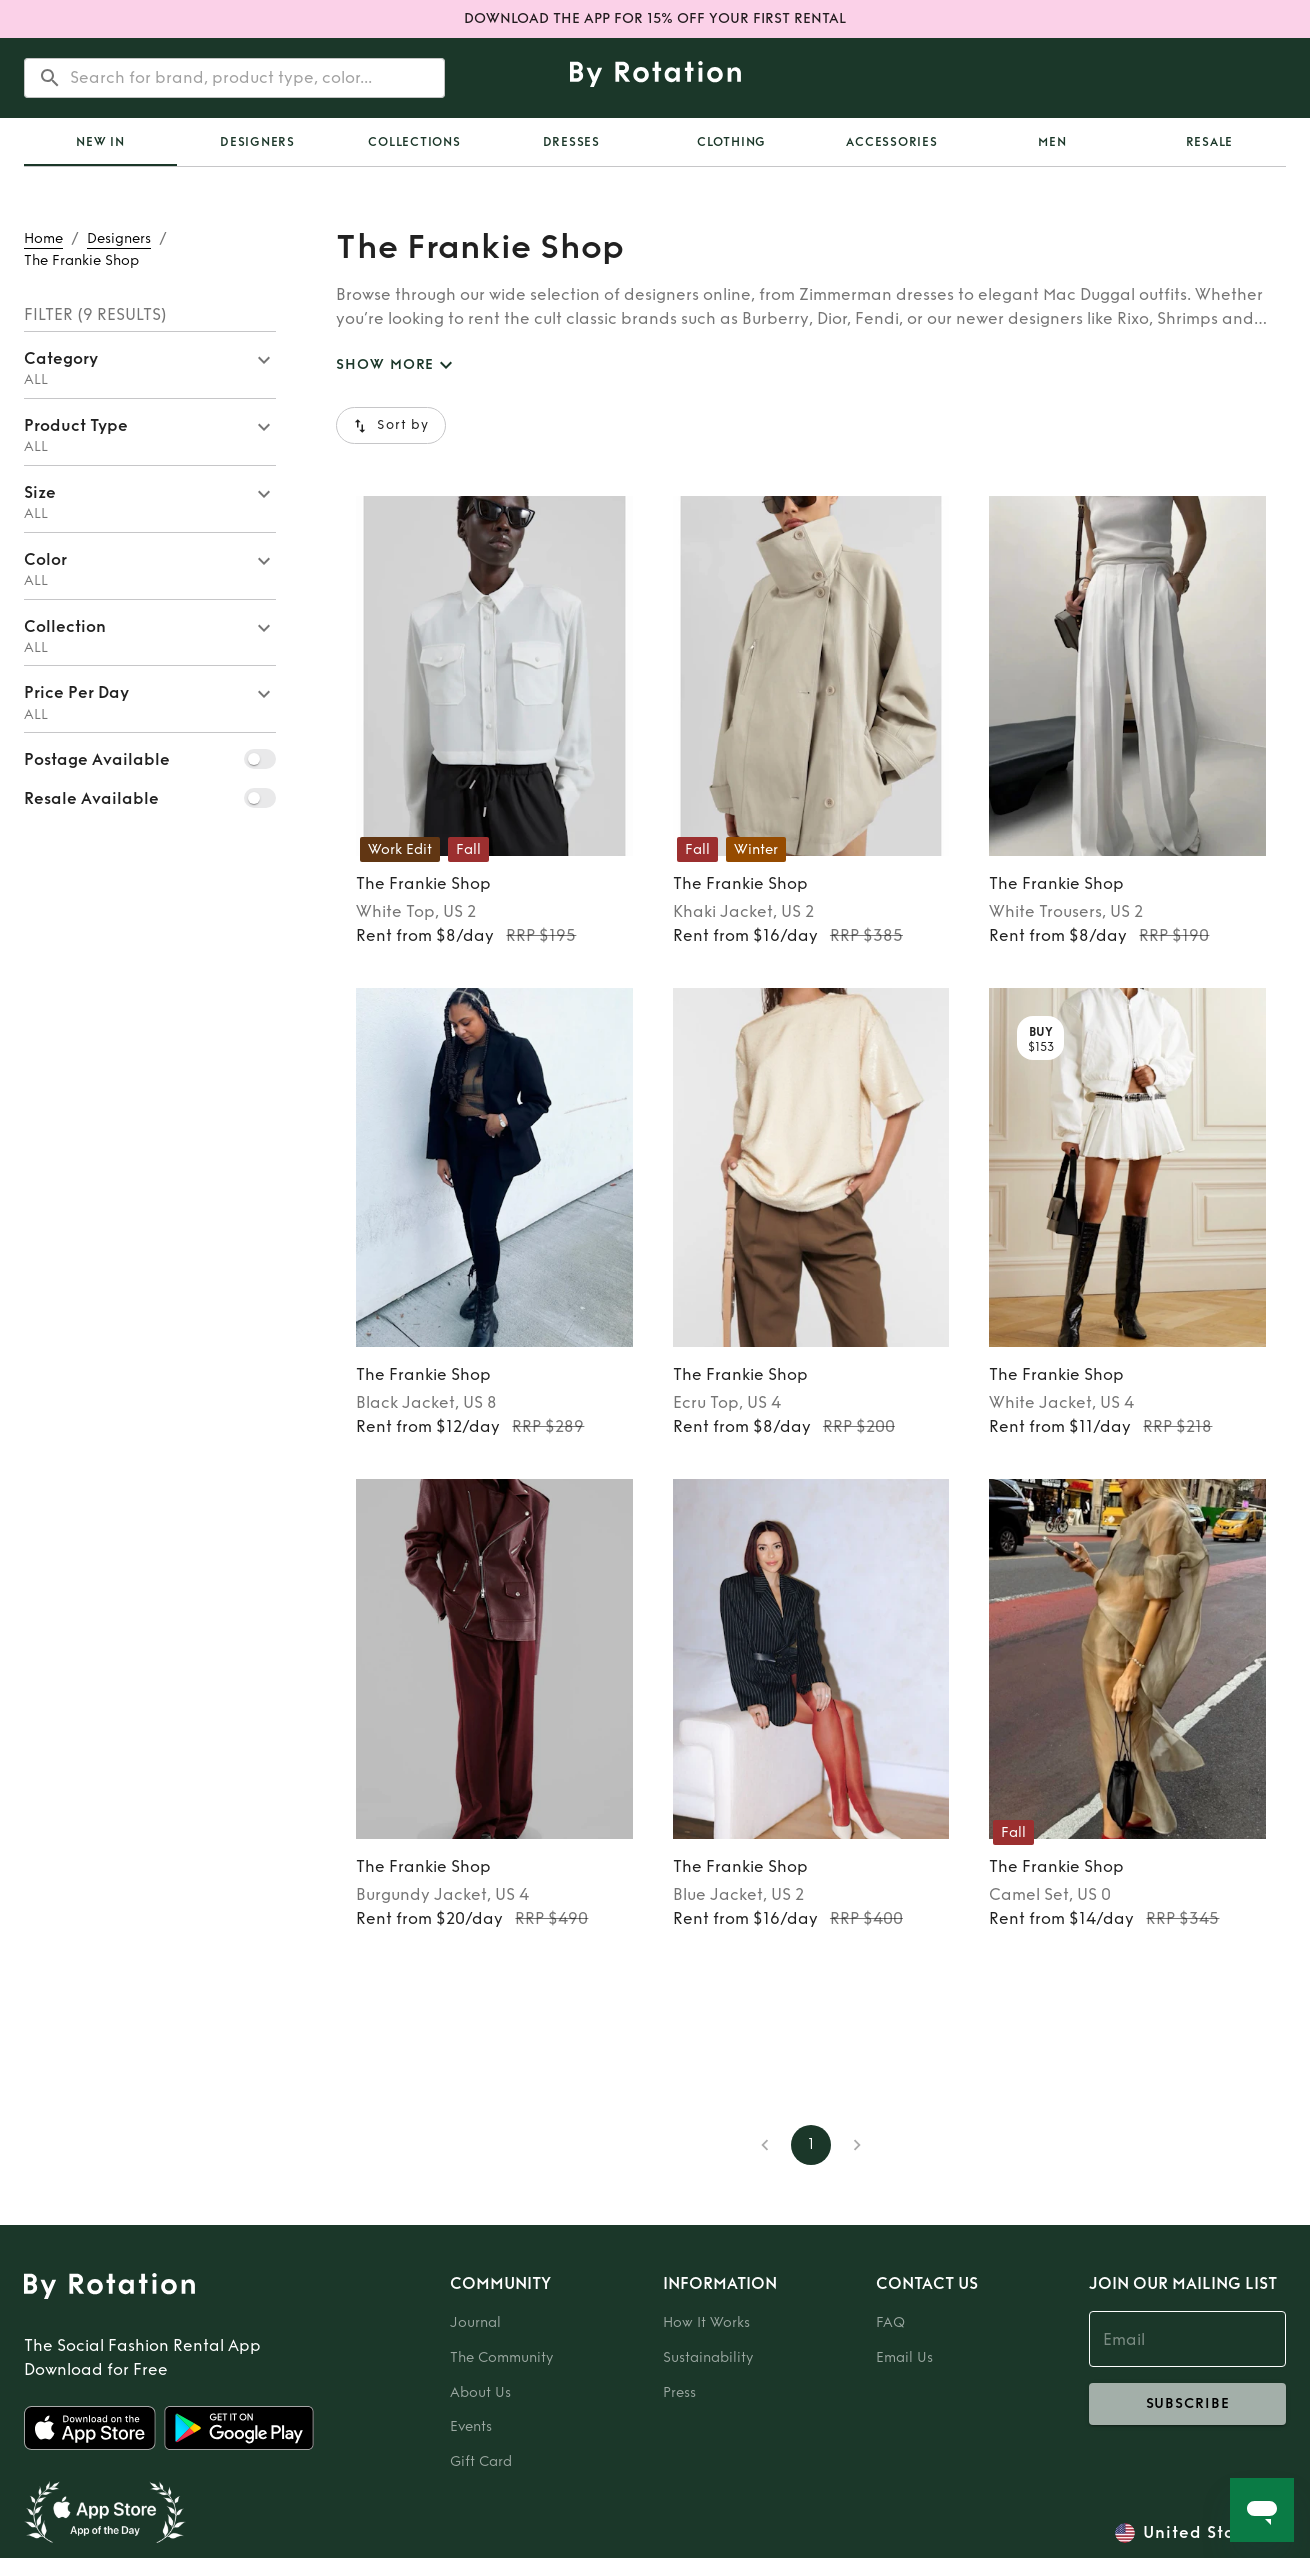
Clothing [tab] (731, 142)
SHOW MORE (397, 365)
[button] (150, 365)
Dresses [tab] (571, 142)
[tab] (100, 142)
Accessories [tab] (891, 142)
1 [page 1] (811, 2145)
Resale (1210, 142)
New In (100, 142)
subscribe (1187, 2404)
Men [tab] (1052, 142)
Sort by (391, 425)
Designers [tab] (257, 142)
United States (1202, 2533)
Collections (414, 142)
